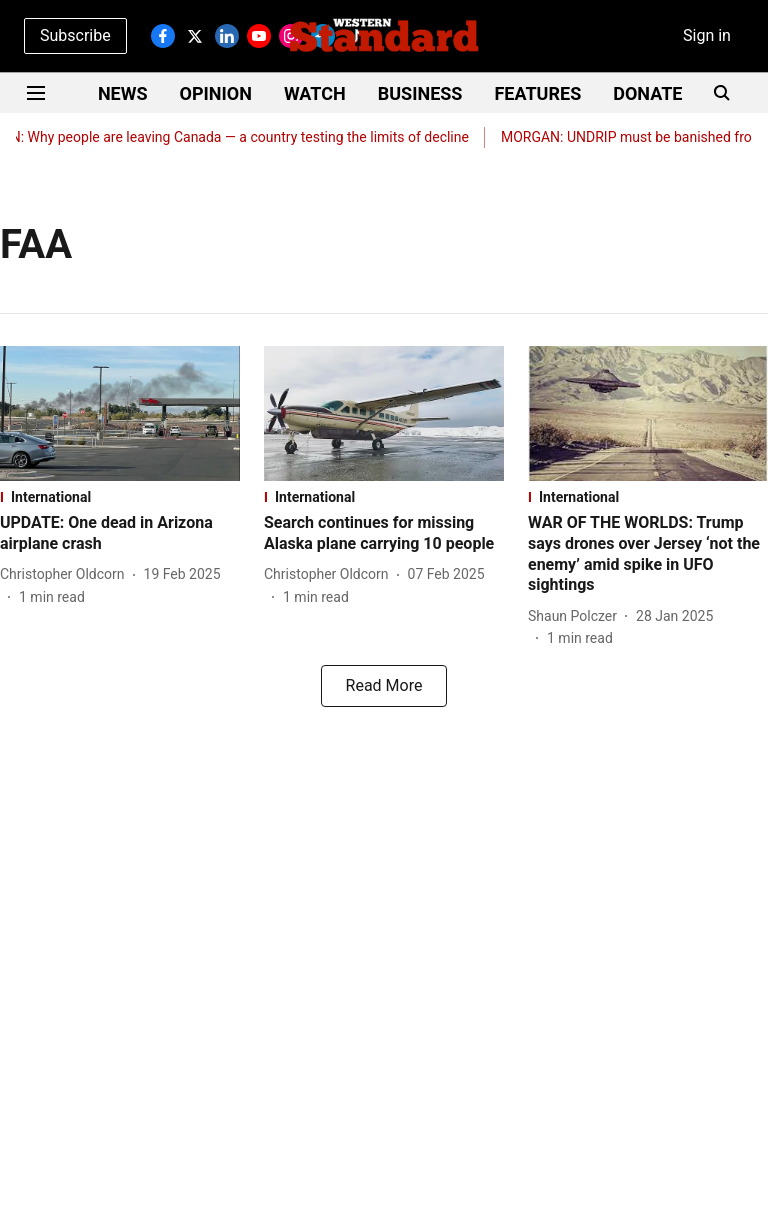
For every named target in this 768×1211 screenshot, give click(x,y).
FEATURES (537, 93)
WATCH (315, 93)
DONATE (647, 93)
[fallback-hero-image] (120, 413)
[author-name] (66, 574)
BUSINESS (420, 93)
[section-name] (120, 497)
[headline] (120, 534)
